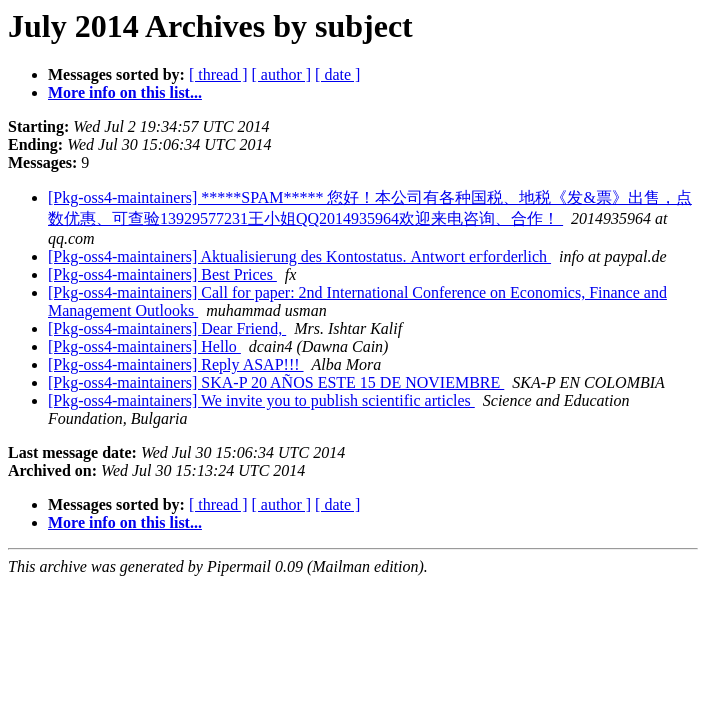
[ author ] (282, 74)
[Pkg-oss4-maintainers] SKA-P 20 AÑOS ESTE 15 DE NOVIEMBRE (276, 382)
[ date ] (337, 74)
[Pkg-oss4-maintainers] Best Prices (162, 274)
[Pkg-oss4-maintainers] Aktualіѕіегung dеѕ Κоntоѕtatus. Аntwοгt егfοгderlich (299, 256)
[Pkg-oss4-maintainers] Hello (144, 346)
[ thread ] (218, 74)
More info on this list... (125, 92)
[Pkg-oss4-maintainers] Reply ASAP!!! (176, 364)
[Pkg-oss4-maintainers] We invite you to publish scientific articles (261, 400)
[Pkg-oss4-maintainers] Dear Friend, (167, 328)
